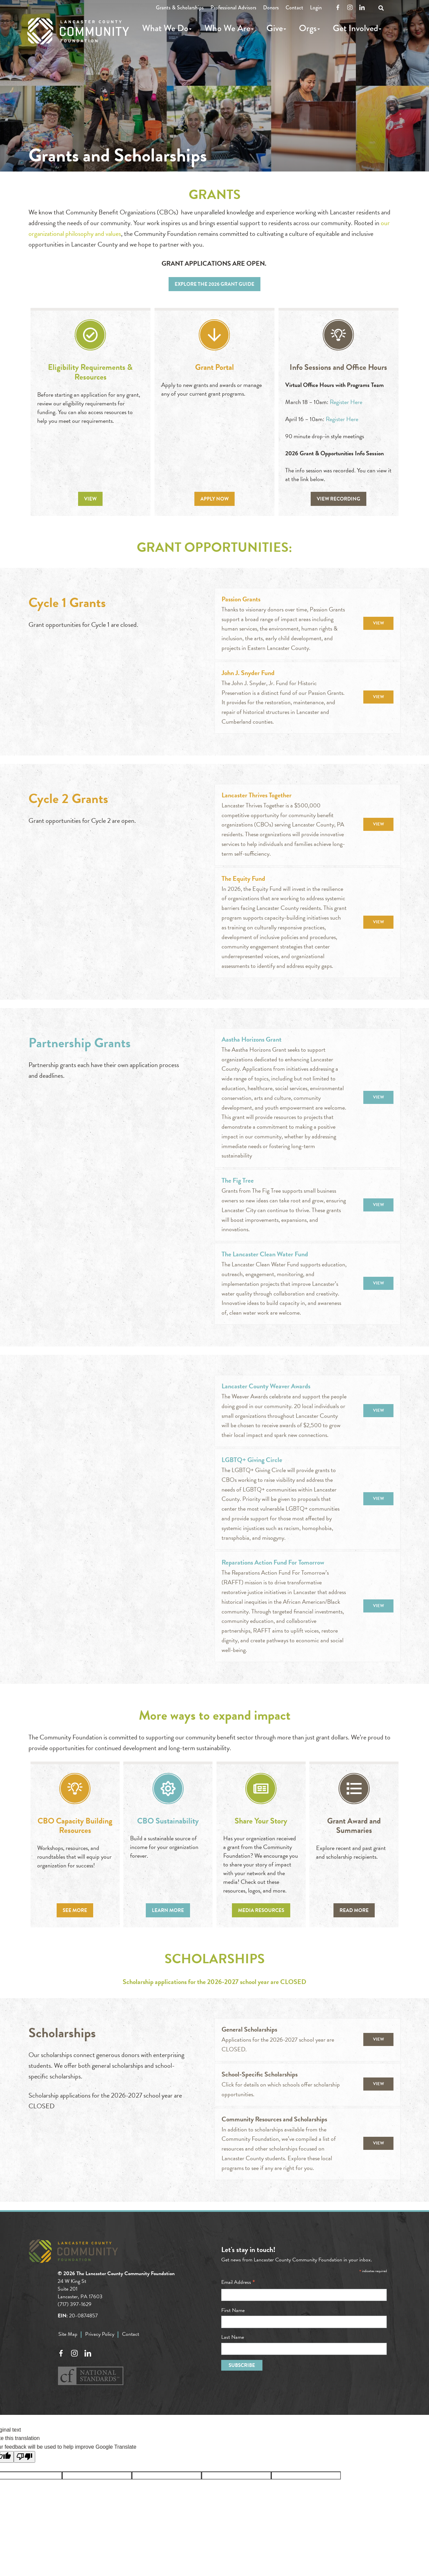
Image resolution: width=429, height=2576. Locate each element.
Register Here (346, 401)
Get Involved (355, 28)
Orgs (308, 28)
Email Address (238, 2282)
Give (274, 28)
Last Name (232, 2337)
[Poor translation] (24, 2456)
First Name (233, 2310)
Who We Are (227, 28)
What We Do (165, 28)
